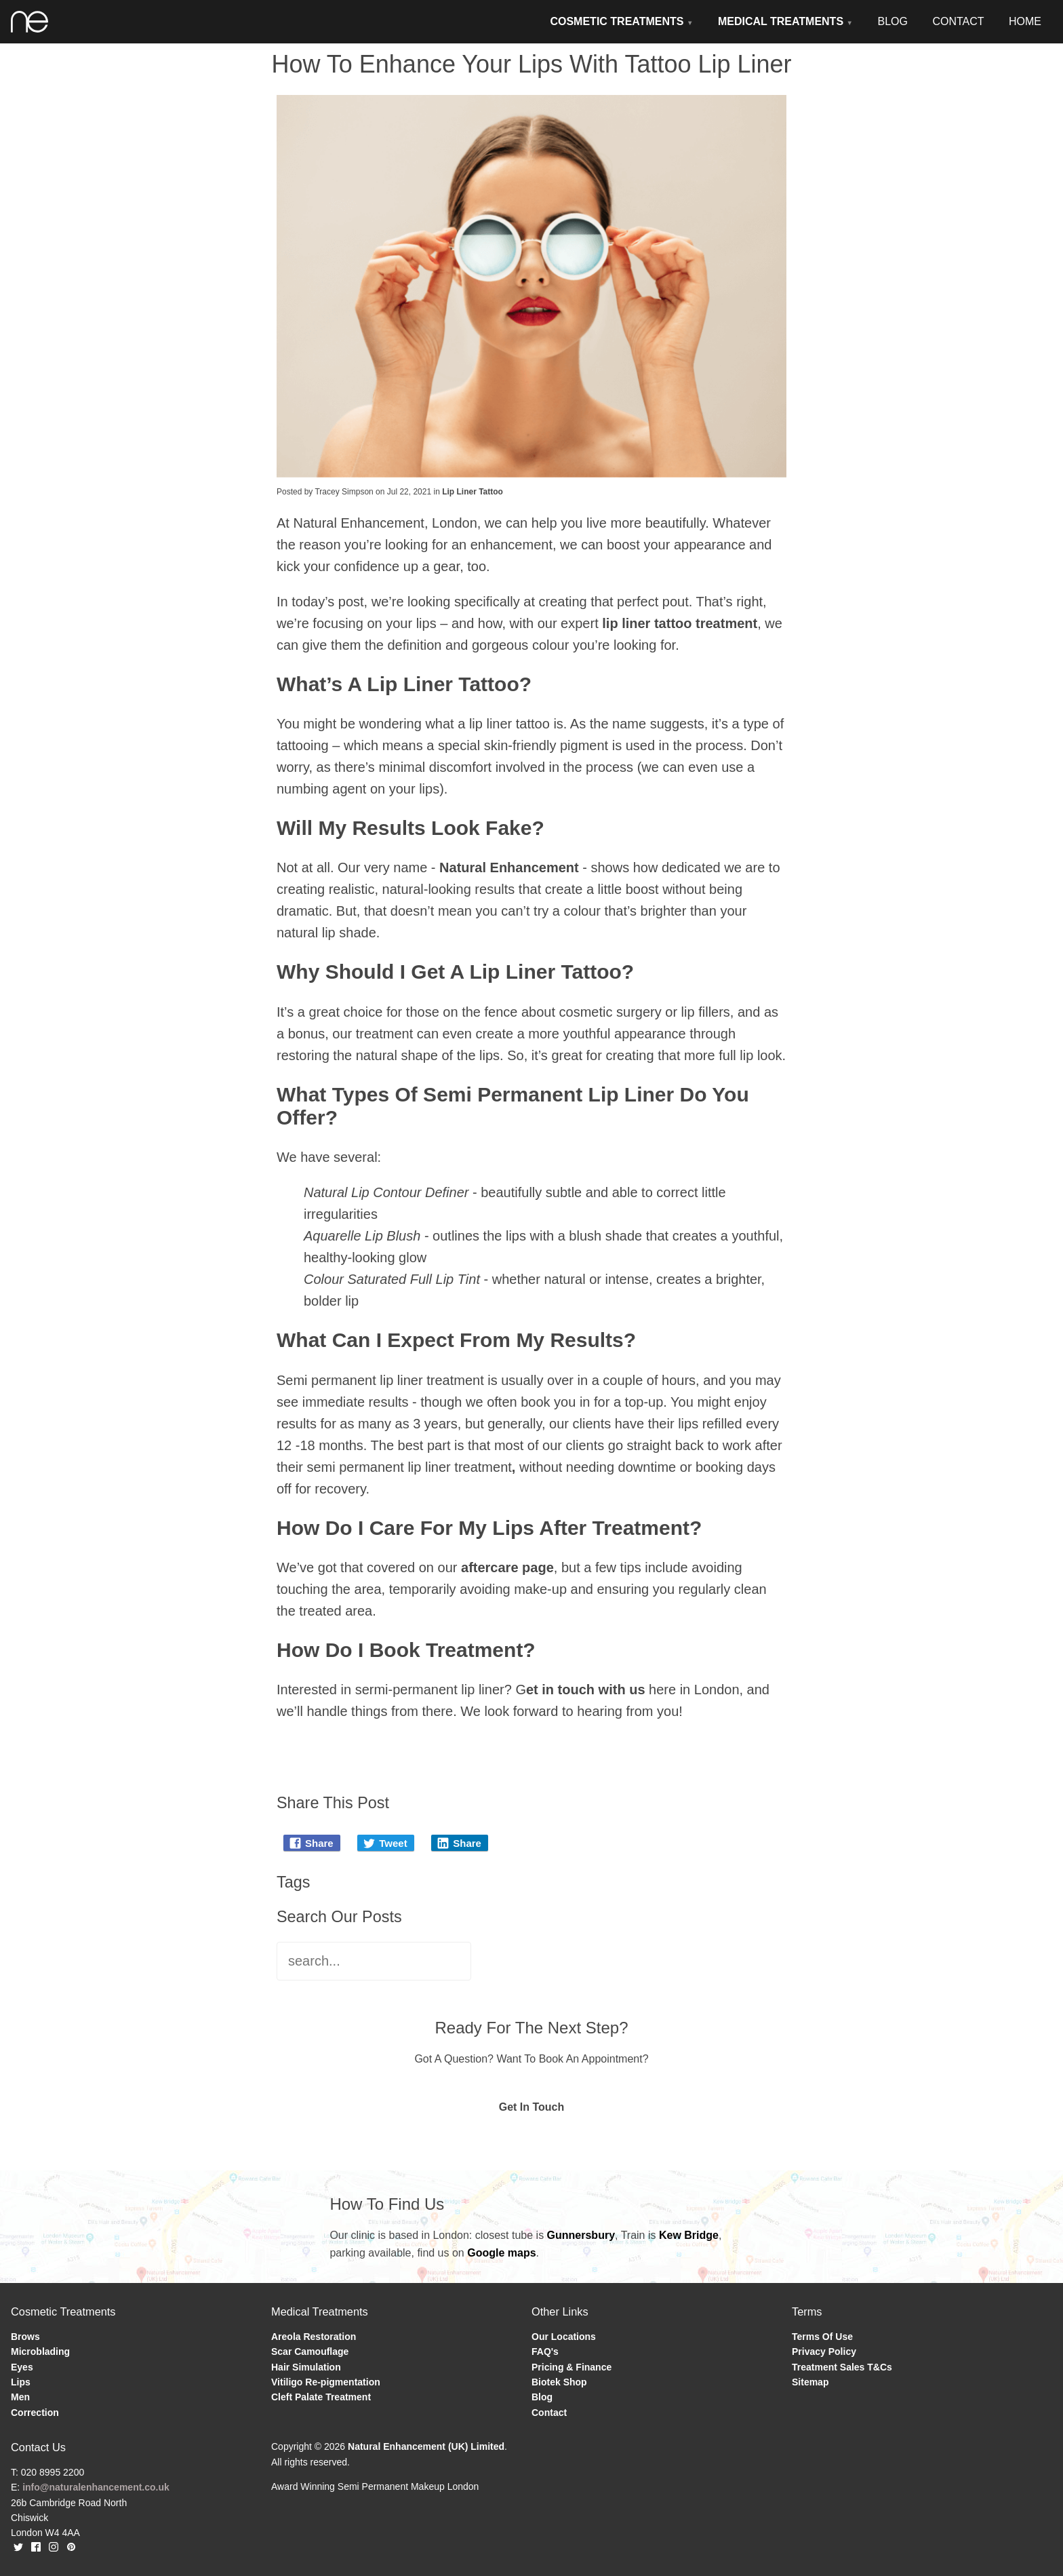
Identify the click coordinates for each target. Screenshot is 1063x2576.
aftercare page (507, 1567)
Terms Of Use (822, 2336)
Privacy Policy (824, 2351)
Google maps (501, 2253)
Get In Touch (532, 2107)
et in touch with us (585, 1689)
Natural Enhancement (509, 867)
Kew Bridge (689, 2235)
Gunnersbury (581, 2235)
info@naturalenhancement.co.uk (95, 2487)
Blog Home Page (336, 1748)
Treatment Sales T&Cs (842, 2367)
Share (311, 1843)
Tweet (385, 1843)
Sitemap (810, 2382)
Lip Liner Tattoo (472, 491)
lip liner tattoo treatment (679, 623)
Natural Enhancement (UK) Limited (426, 2446)
